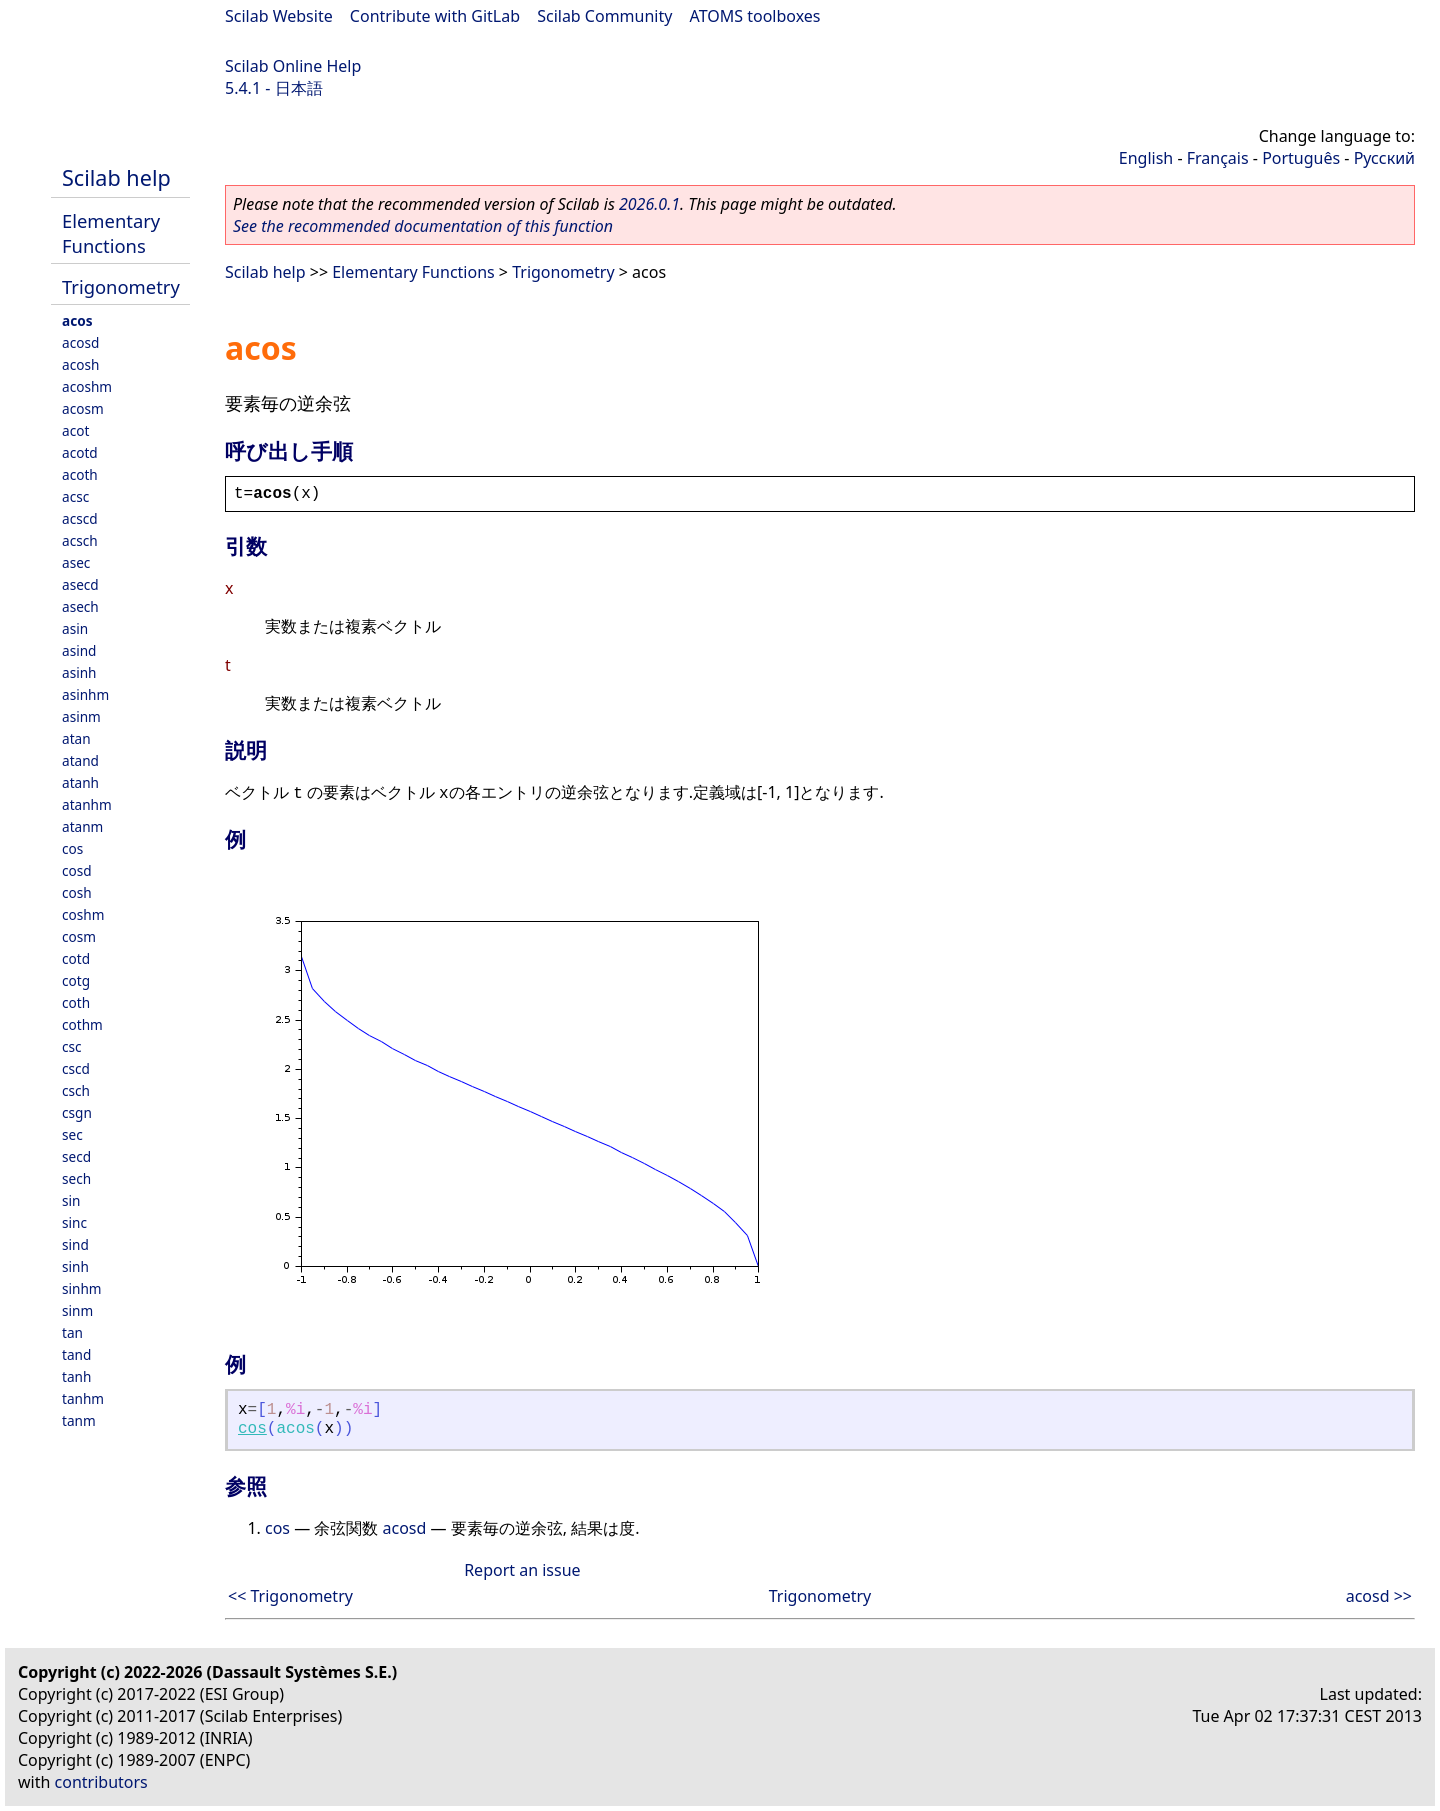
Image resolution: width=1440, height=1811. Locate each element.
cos (72, 848)
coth (76, 1002)
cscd (76, 1068)
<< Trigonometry (290, 1596)
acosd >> (1379, 1596)
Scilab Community (604, 16)
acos (77, 320)
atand (80, 760)
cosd (77, 870)
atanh (80, 782)
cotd (76, 958)
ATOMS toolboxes (755, 16)
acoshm (87, 386)
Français (1218, 158)
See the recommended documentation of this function (423, 226)
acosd (80, 342)
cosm (79, 936)
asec (76, 562)
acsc (75, 496)
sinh (75, 1266)
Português (1301, 158)
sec (72, 1134)
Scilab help (116, 177)
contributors (101, 1782)
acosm (83, 408)
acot (75, 430)
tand (76, 1354)
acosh (80, 364)
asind (79, 650)
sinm (77, 1310)
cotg (76, 980)
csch (76, 1090)
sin (71, 1200)
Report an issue (522, 1570)
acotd (80, 452)
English (1146, 158)
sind (75, 1244)
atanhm (87, 804)
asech (80, 606)
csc (72, 1046)
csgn (77, 1112)
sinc (74, 1222)
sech (76, 1178)
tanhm (83, 1398)
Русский (1384, 158)
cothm (82, 1024)
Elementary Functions (111, 233)
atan (76, 738)
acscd (80, 518)
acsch (80, 540)
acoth (80, 474)
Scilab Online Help (293, 66)
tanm (79, 1420)
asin (75, 628)
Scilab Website (279, 16)
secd (76, 1156)
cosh (77, 892)
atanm (82, 826)
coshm (83, 914)
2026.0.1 (649, 204)
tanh (76, 1376)
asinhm (85, 694)
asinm (81, 716)
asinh (79, 672)
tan (72, 1332)
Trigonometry (121, 286)
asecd (80, 584)
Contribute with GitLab (435, 16)
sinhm (82, 1288)
